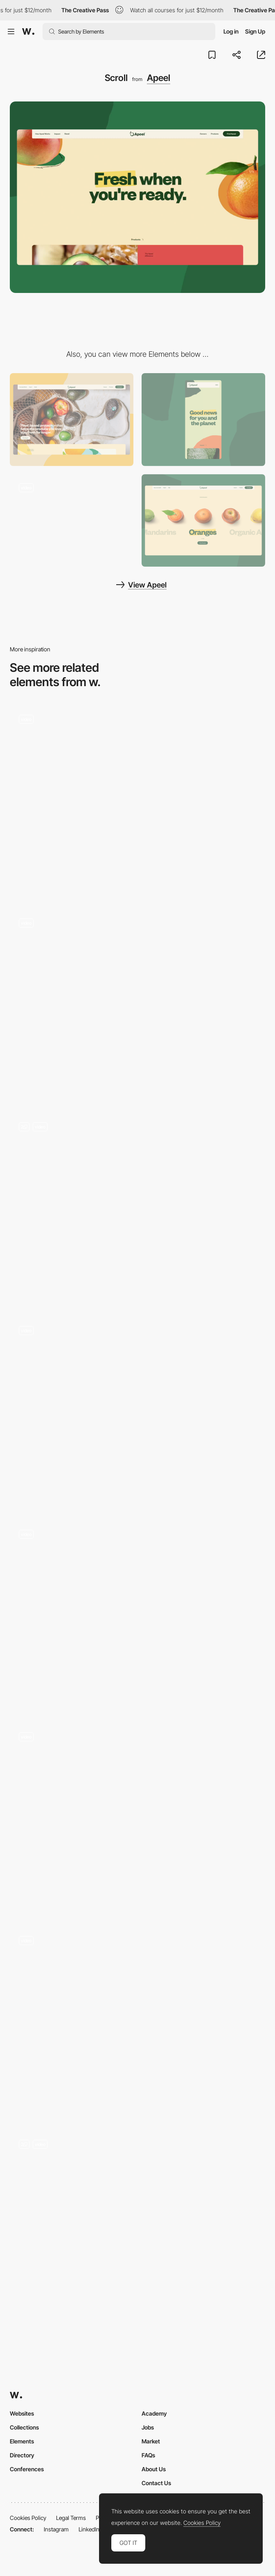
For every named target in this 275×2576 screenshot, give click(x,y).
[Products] (203, 520)
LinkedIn (89, 2529)
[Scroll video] (137, 2023)
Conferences (27, 2469)
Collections (24, 2427)
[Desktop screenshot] (71, 419)
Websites (22, 2413)
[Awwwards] (28, 31)
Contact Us (156, 2482)
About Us (154, 2469)
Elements (22, 2441)
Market (151, 2441)
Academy (154, 2413)
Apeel (158, 77)
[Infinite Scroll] (137, 1005)
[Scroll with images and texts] (137, 2226)
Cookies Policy (28, 2517)
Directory (22, 2455)
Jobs (148, 2427)
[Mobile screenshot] (203, 419)
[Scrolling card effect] (137, 1819)
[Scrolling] (137, 801)
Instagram (56, 2529)
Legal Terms (71, 2517)
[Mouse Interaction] (71, 520)
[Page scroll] (137, 1616)
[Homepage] (137, 1413)
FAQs (148, 2455)
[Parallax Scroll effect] (137, 1209)
